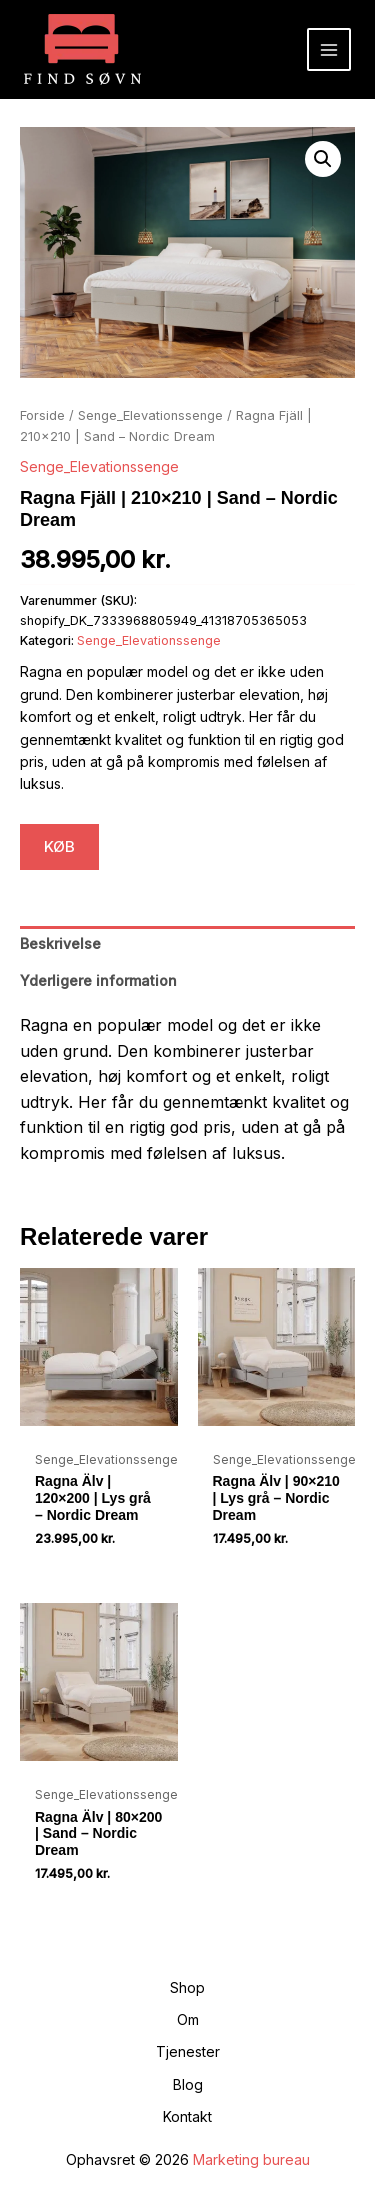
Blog (188, 2084)
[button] (323, 159)
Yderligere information (98, 980)
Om (188, 2019)
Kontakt (187, 2116)
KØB (59, 846)
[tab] (187, 944)
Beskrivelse (60, 943)
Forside (42, 415)
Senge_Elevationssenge (150, 415)
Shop (187, 1987)
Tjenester (188, 2051)
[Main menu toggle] (329, 50)
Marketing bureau (251, 2159)
